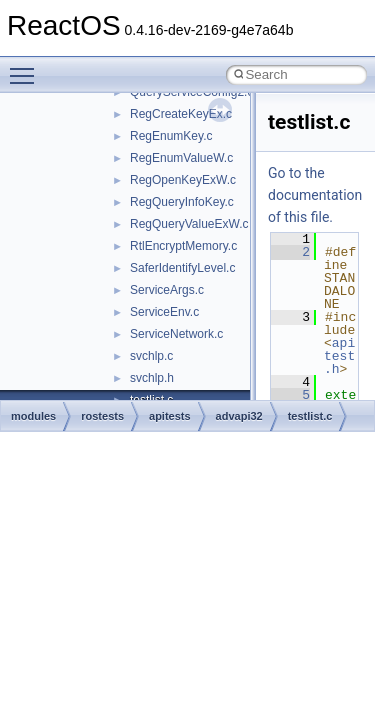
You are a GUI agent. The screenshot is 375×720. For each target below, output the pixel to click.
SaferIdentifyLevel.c (182, 268)
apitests (170, 416)
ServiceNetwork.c (176, 334)
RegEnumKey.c (171, 136)
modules (33, 416)
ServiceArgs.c (167, 290)
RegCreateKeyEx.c (181, 114)
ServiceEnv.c (164, 312)
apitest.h (339, 356)
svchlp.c (151, 356)
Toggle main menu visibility (27, 67)
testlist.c (310, 416)
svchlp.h (152, 378)
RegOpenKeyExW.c (183, 180)
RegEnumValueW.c (181, 158)
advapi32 (239, 416)
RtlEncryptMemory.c (183, 246)
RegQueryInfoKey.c (182, 202)
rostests (102, 416)
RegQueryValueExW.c (189, 224)
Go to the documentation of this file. (315, 195)
